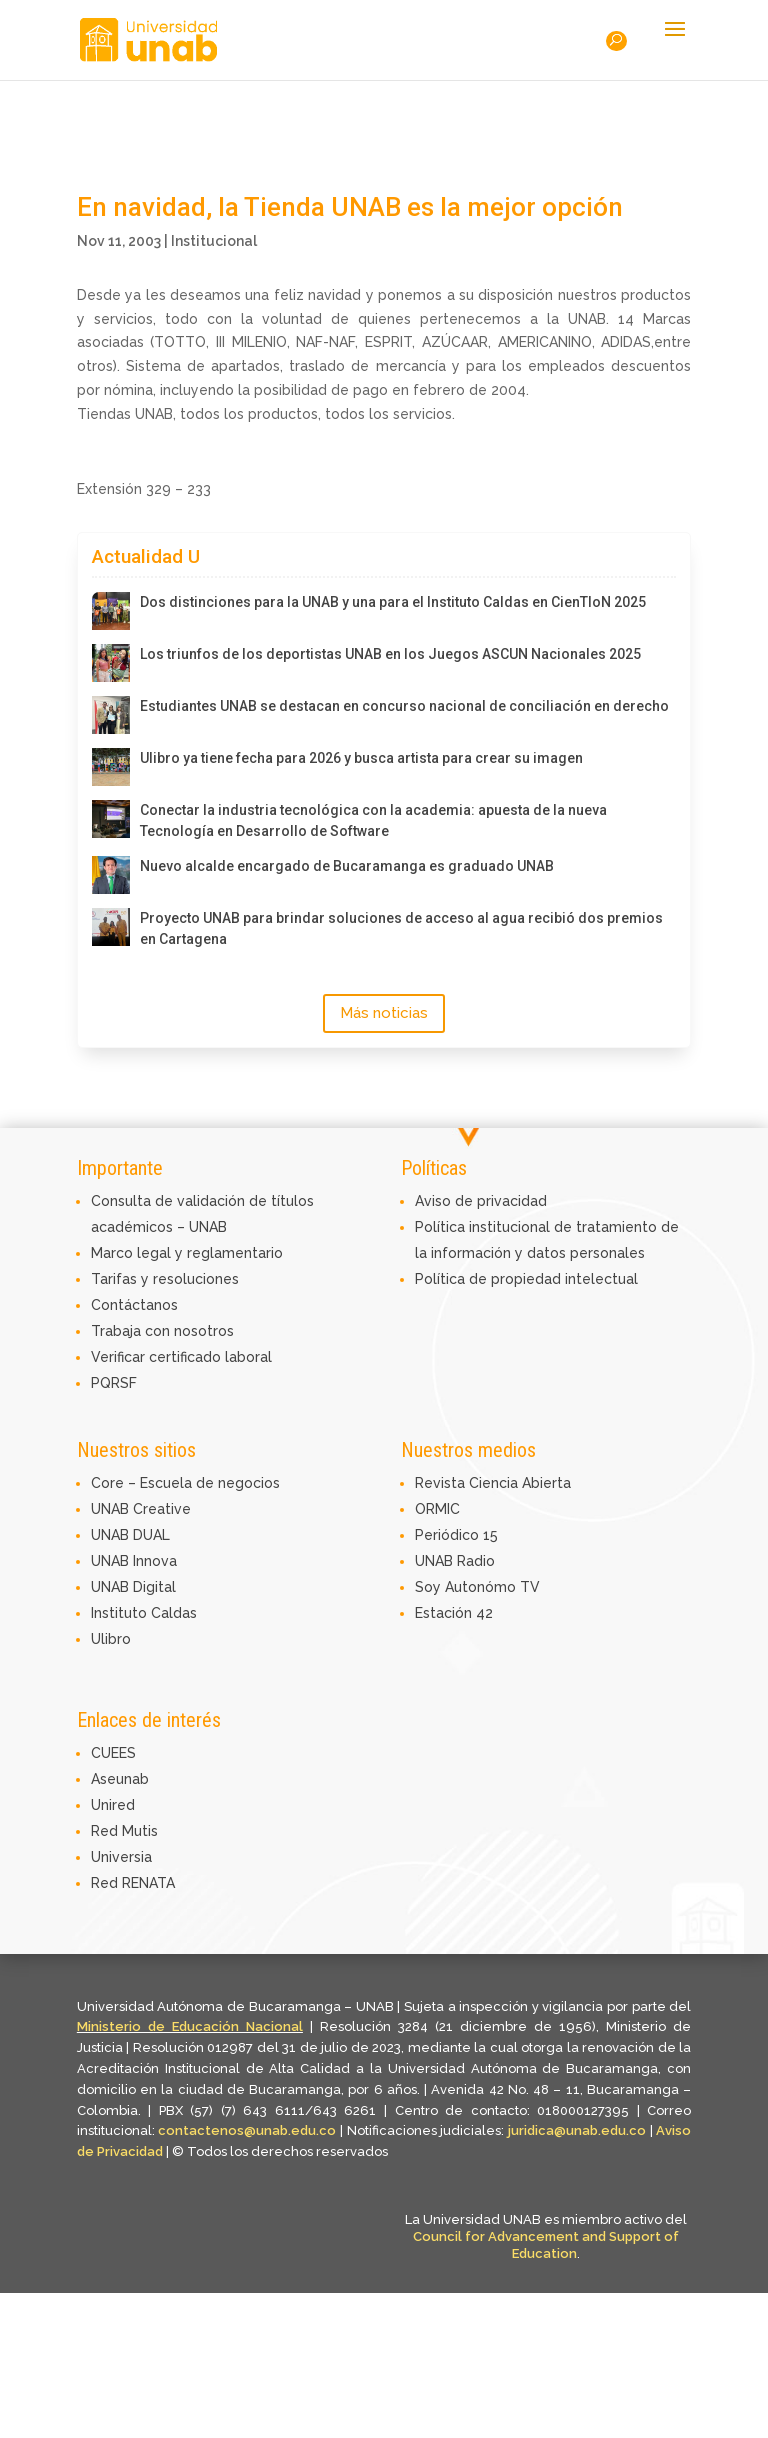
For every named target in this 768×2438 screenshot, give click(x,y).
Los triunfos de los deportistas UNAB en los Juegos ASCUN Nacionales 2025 (390, 654)
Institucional (214, 241)
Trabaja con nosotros (162, 1331)
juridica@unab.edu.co (577, 2130)
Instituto (121, 1613)
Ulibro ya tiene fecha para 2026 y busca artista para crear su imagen (361, 758)
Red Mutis (124, 1831)
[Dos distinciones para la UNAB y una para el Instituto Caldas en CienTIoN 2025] (111, 611)
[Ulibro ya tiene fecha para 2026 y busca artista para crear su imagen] (111, 767)
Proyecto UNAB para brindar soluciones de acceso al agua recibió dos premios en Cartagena (401, 928)
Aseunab (120, 1779)
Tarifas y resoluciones (165, 1279)
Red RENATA (133, 1883)
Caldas (174, 1613)
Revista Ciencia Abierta (493, 1483)
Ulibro (111, 1639)
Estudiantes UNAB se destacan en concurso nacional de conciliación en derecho (404, 706)
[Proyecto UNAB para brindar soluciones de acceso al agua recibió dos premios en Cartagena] (111, 927)
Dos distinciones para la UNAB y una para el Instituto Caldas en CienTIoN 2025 (393, 602)
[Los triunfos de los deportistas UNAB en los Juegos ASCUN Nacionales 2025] (111, 663)
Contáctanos (134, 1305)
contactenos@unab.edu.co (247, 2130)
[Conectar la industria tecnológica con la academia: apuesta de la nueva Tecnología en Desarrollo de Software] (111, 819)
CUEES (113, 1753)
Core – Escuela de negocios (185, 1483)
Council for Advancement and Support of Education (546, 2245)
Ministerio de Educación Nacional (190, 2026)
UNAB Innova (134, 1561)
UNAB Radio (455, 1561)
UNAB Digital (133, 1587)
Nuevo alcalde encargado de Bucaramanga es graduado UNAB (347, 866)
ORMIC (437, 1509)
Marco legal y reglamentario (187, 1253)
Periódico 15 (456, 1535)
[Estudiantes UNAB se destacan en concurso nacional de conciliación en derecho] (111, 715)
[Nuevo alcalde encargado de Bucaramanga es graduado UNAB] (111, 875)
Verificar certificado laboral (181, 1357)
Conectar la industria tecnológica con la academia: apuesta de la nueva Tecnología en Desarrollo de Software (373, 820)
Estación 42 (454, 1613)
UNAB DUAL (130, 1535)
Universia (121, 1857)
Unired (113, 1805)
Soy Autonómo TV (477, 1587)
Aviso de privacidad (481, 1201)
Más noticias (384, 1013)
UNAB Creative (141, 1509)
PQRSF (114, 1383)
